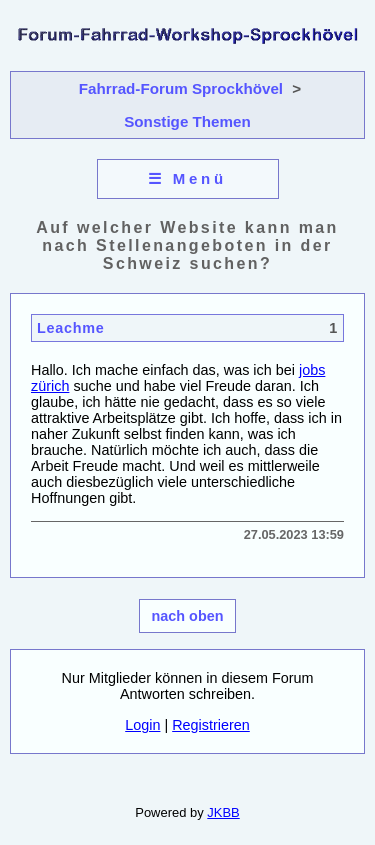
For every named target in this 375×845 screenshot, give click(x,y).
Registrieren (211, 725)
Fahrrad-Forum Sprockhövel (181, 88)
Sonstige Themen (187, 121)
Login (142, 725)
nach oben (188, 616)
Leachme (70, 328)
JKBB (223, 812)
